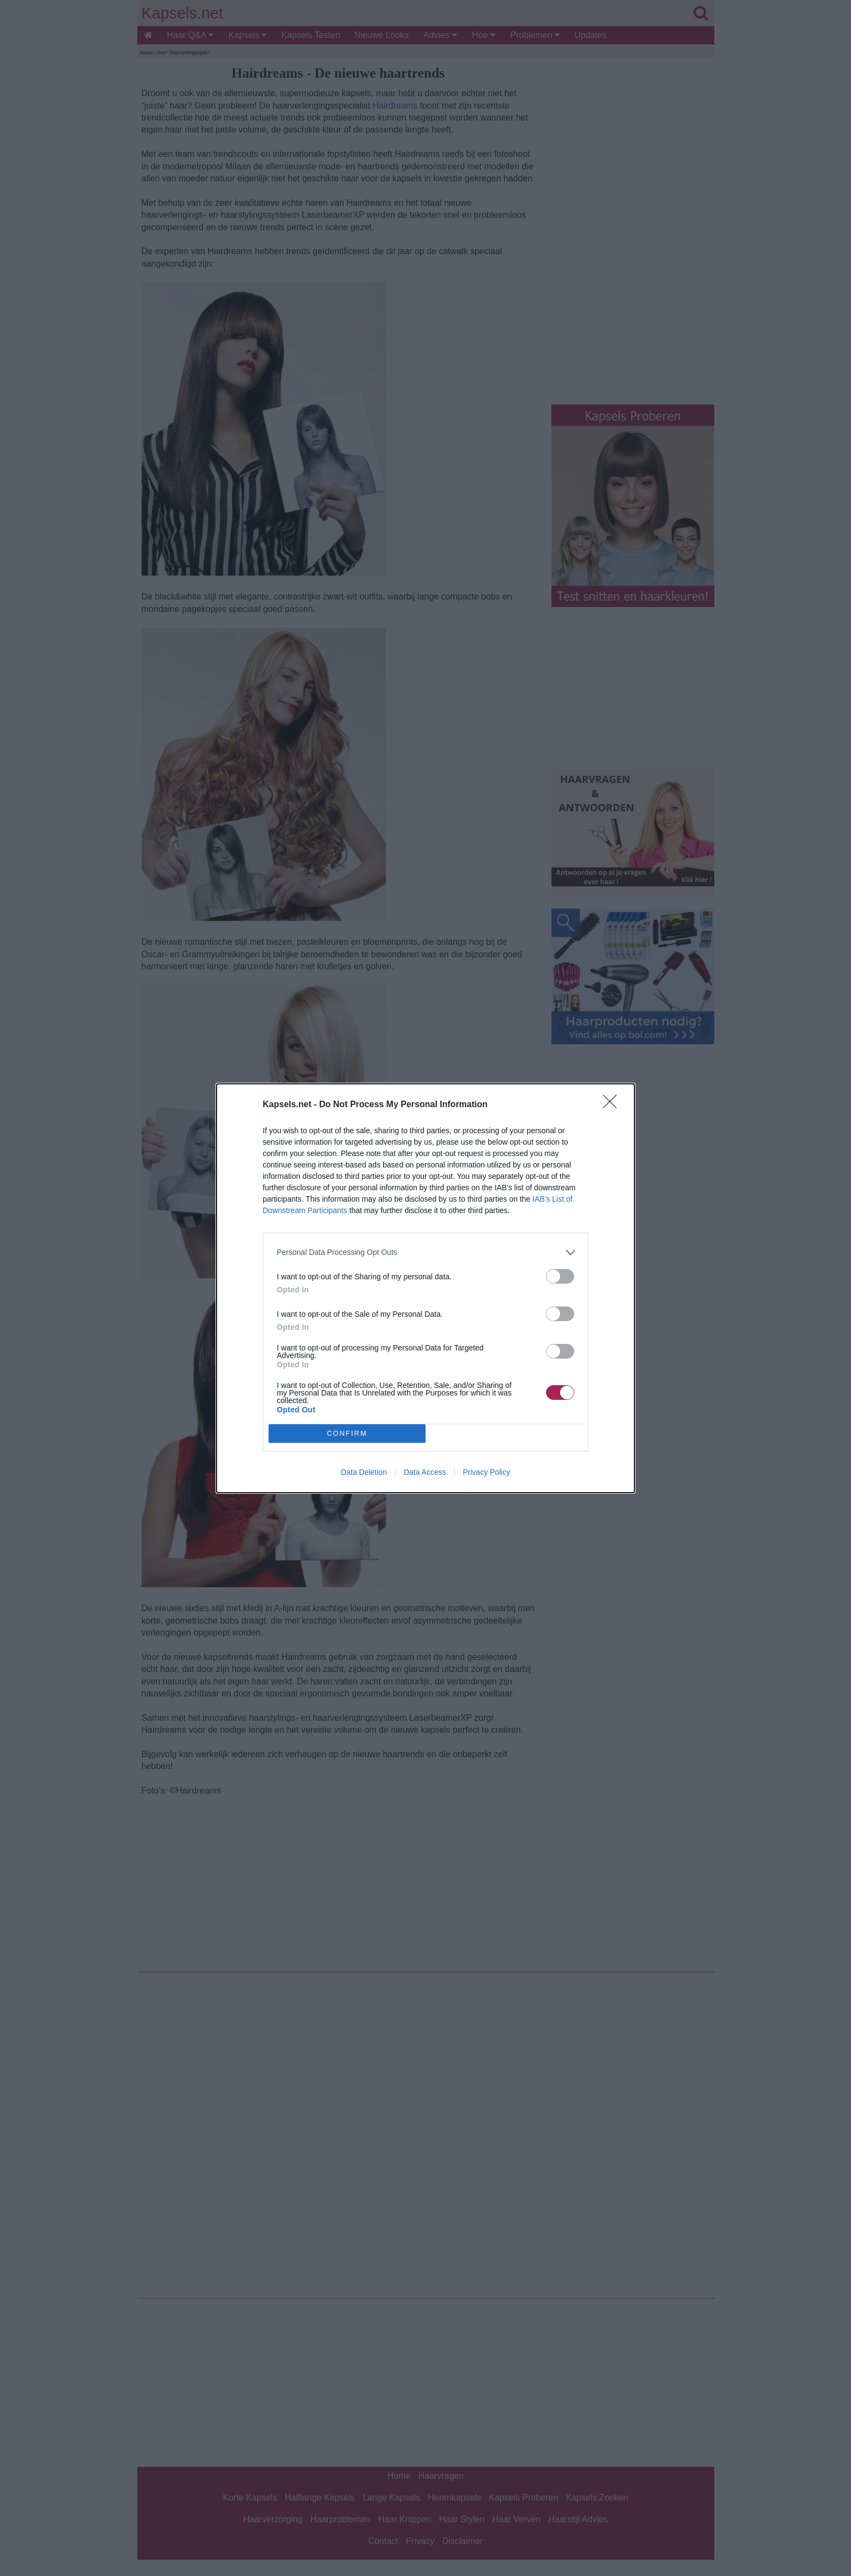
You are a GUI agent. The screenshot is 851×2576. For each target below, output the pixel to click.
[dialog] (425, 1288)
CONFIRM (347, 1433)
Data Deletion (364, 1472)
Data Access (425, 1472)
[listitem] (425, 1252)
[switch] (560, 1276)
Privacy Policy (486, 1472)
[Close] (613, 1105)
